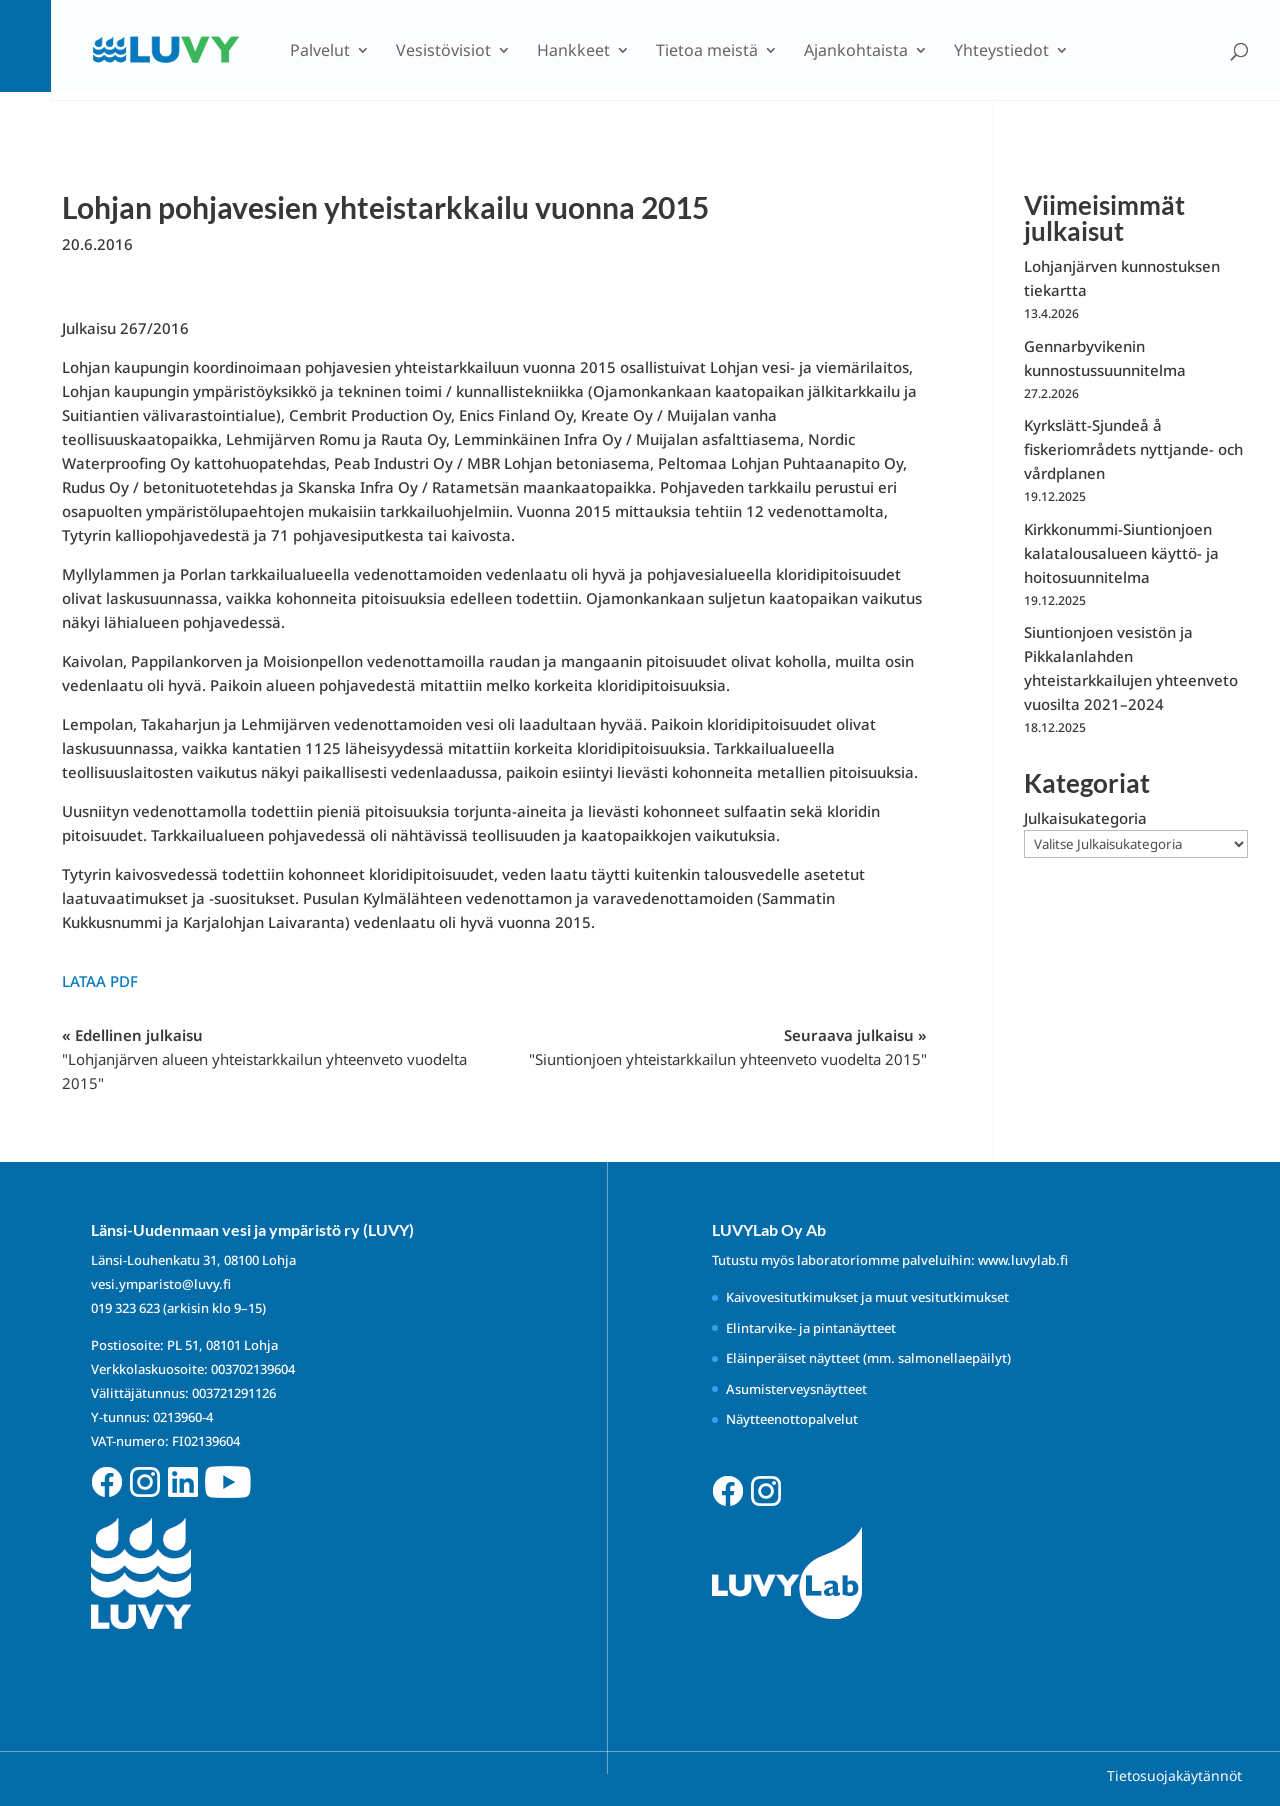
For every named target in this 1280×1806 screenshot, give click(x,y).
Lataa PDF (100, 981)
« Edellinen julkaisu (264, 1059)
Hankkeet (573, 52)
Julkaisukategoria (1085, 818)
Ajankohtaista (856, 52)
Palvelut (320, 52)
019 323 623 (125, 1308)
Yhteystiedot (1001, 52)
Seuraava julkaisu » (728, 1047)
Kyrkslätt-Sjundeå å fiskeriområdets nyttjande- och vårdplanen (1133, 449)
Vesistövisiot (443, 52)
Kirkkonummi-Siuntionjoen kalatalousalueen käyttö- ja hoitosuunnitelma (1121, 553)
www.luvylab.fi (1023, 1260)
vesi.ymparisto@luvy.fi (161, 1284)
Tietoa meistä (707, 52)
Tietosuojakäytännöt (1174, 1775)
